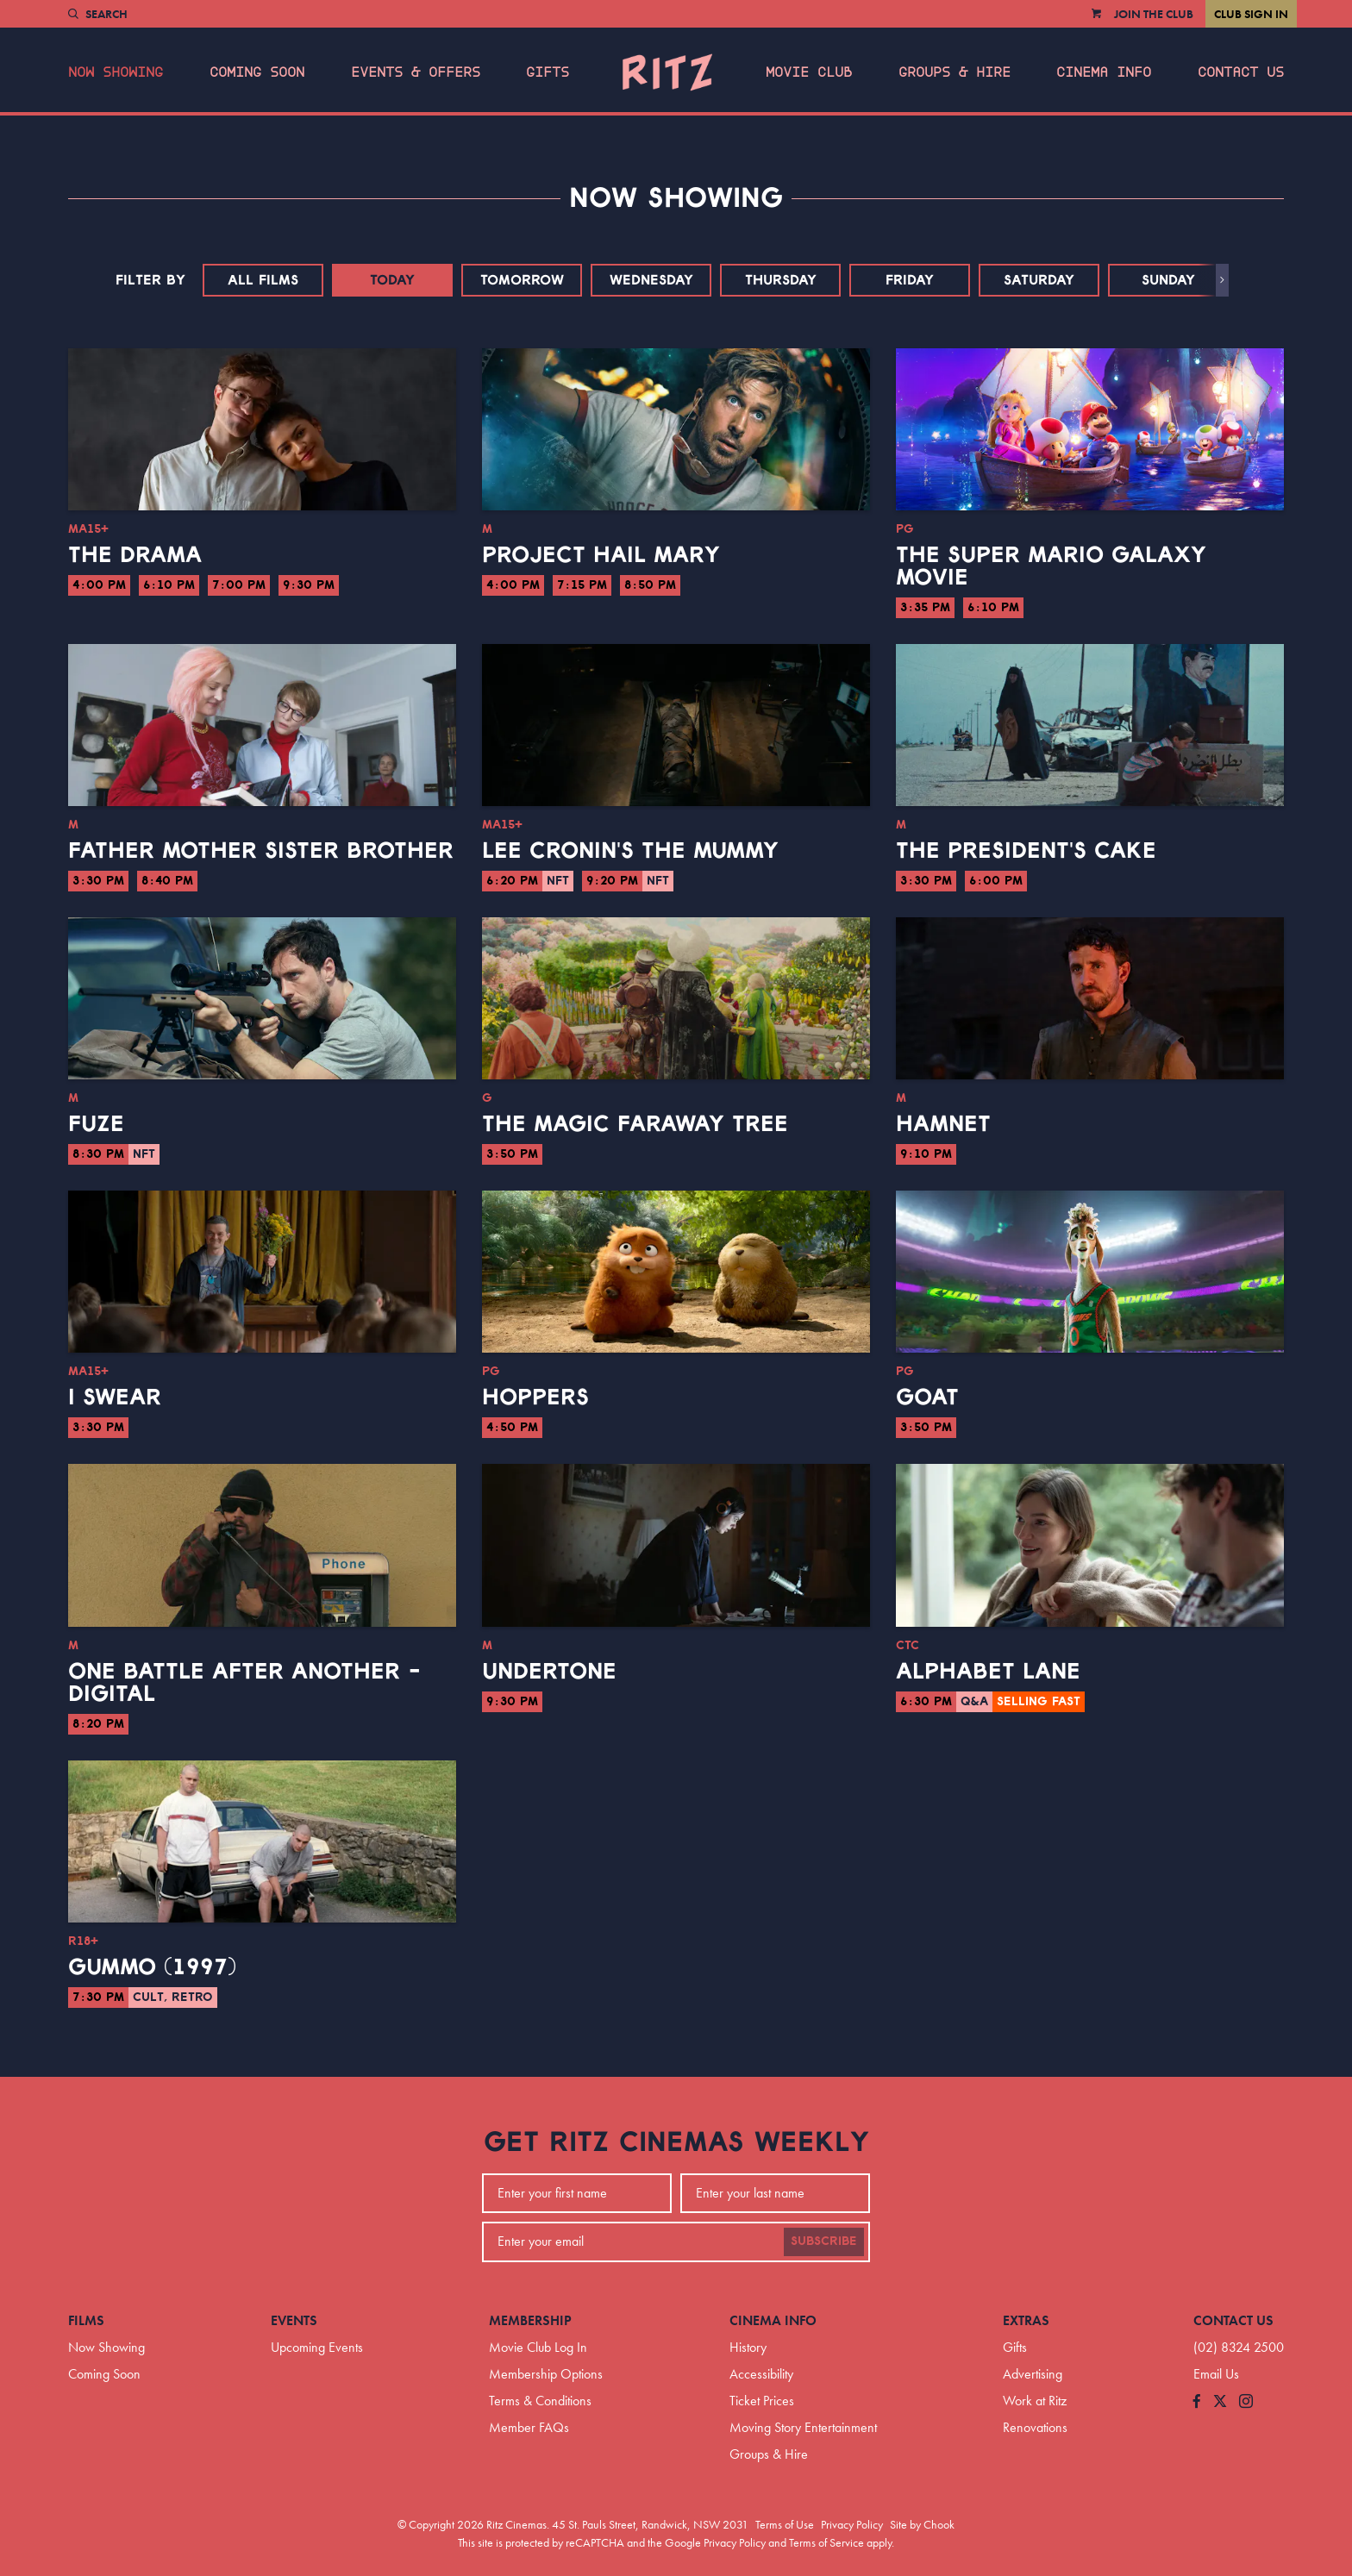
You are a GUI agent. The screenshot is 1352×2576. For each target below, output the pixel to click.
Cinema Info (1103, 72)
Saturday (1039, 280)
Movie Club (809, 72)
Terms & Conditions (540, 2401)
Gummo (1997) (152, 1967)
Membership (530, 2320)
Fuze (96, 1124)
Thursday (781, 280)
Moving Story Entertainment (803, 2427)
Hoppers (535, 1397)
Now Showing (115, 72)
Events (294, 2320)
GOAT (927, 1397)
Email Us (1216, 2374)
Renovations (1035, 2427)
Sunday (1168, 280)
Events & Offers (415, 72)
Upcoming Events (317, 2347)
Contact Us (1241, 72)
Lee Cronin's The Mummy (630, 851)
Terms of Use (784, 2524)
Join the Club (1153, 14)
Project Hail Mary (601, 555)
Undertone (549, 1671)
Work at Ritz (1035, 2401)
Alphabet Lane (988, 1671)
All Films (263, 280)
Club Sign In (1251, 14)
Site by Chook (922, 2524)
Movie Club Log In (538, 2347)
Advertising (1032, 2374)
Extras (1026, 2320)
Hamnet (943, 1124)
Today (392, 280)
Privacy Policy (852, 2524)
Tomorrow (522, 280)
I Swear (114, 1397)
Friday (910, 280)
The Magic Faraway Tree (635, 1124)
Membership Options (546, 2374)
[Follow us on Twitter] (1220, 2402)
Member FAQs (529, 2427)
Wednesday (651, 280)
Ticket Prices (761, 2401)
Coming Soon (257, 72)
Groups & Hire (954, 72)
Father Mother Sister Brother (261, 851)
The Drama (135, 555)
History (748, 2347)
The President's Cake (1026, 851)
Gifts (547, 72)
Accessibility (761, 2374)
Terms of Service (826, 2542)
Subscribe (824, 2241)
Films (86, 2320)
